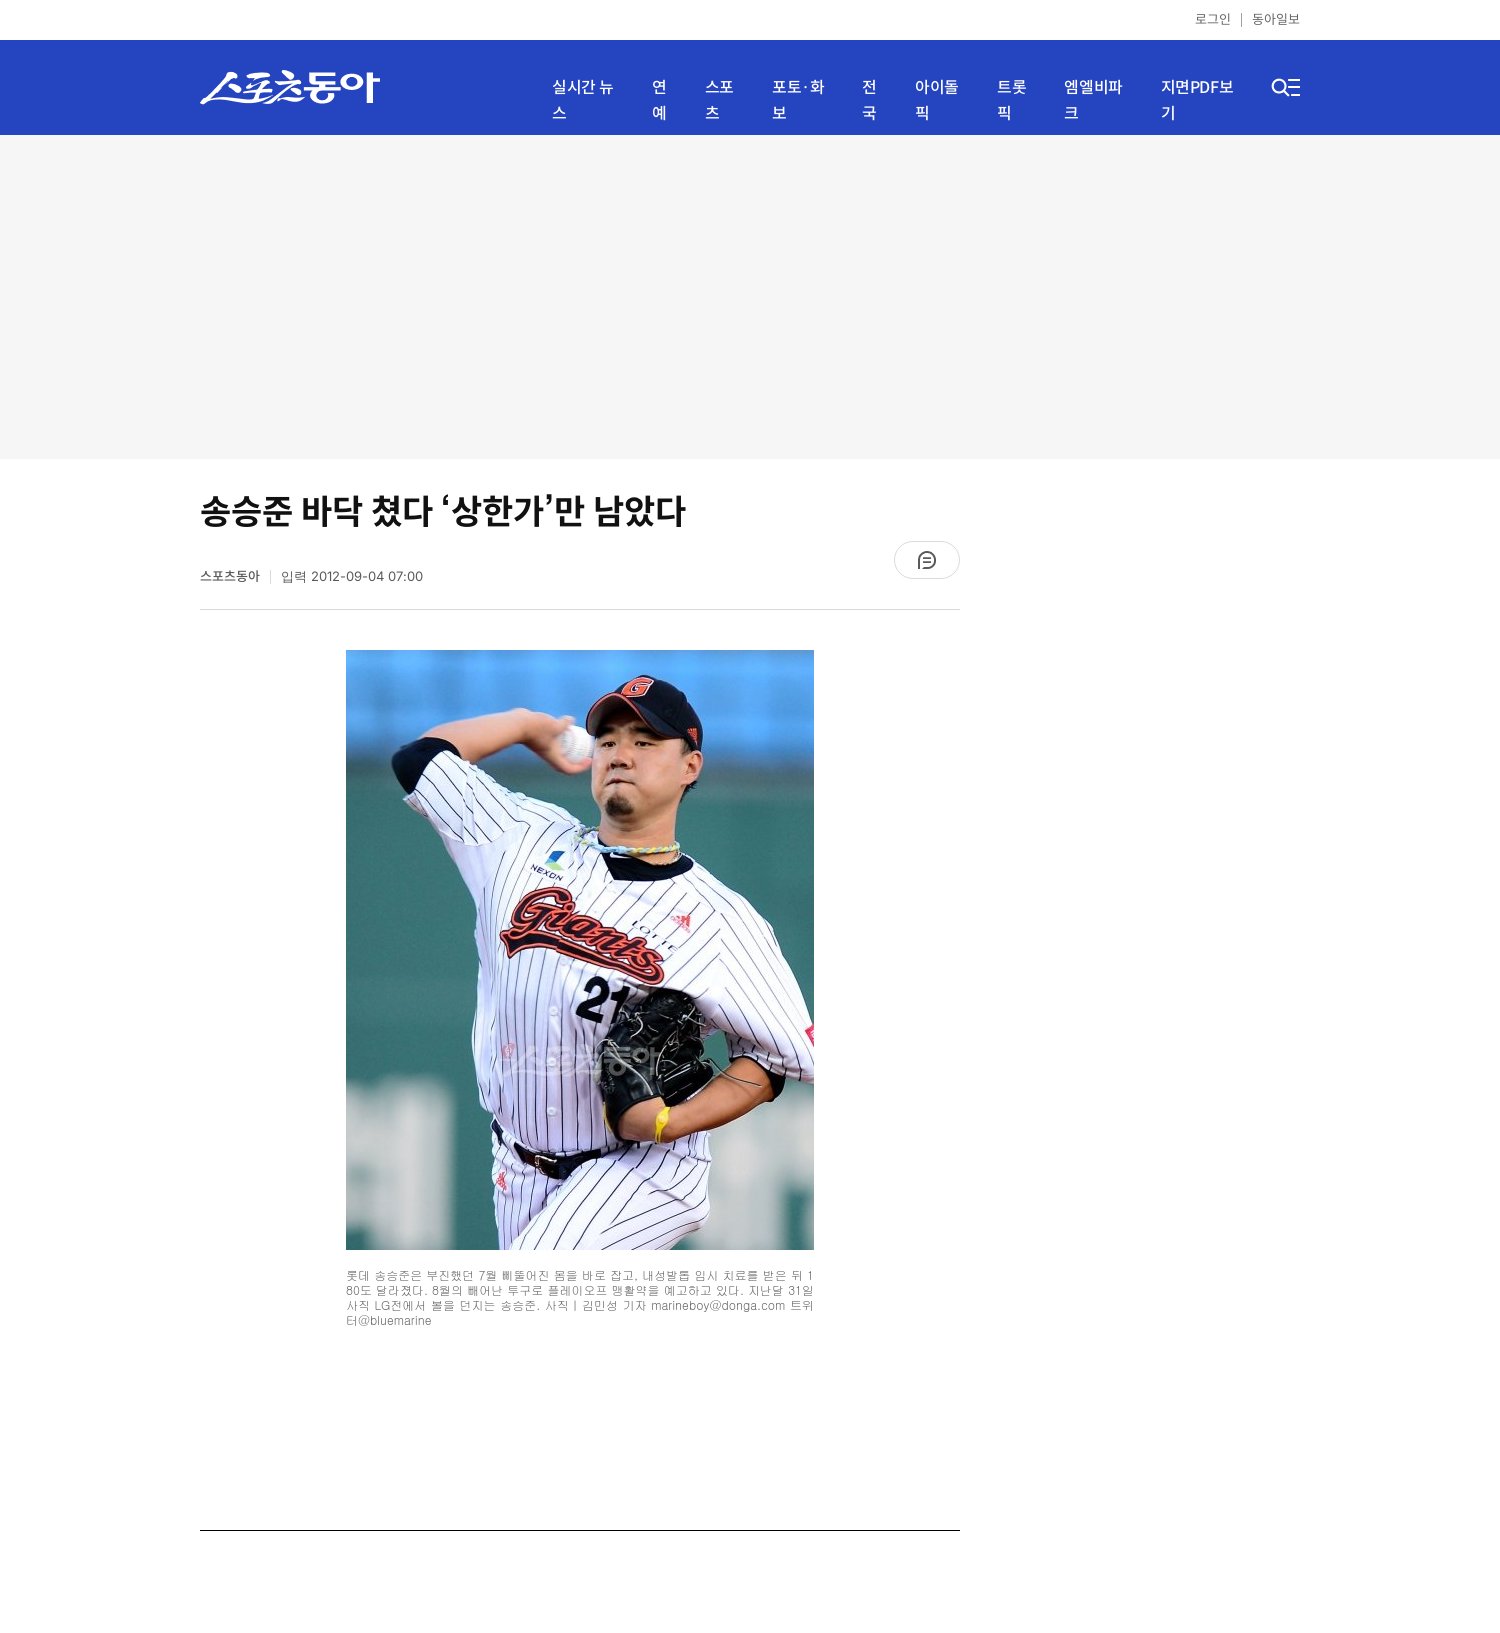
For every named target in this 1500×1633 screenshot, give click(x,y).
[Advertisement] (750, 295)
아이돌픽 (937, 100)
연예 (659, 100)
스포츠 (719, 100)
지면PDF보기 (1197, 100)
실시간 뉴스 (583, 100)
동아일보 (1276, 19)
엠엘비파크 (1093, 100)
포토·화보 (798, 100)
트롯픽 (1011, 100)
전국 (869, 100)
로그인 (1213, 19)
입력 (352, 576)
